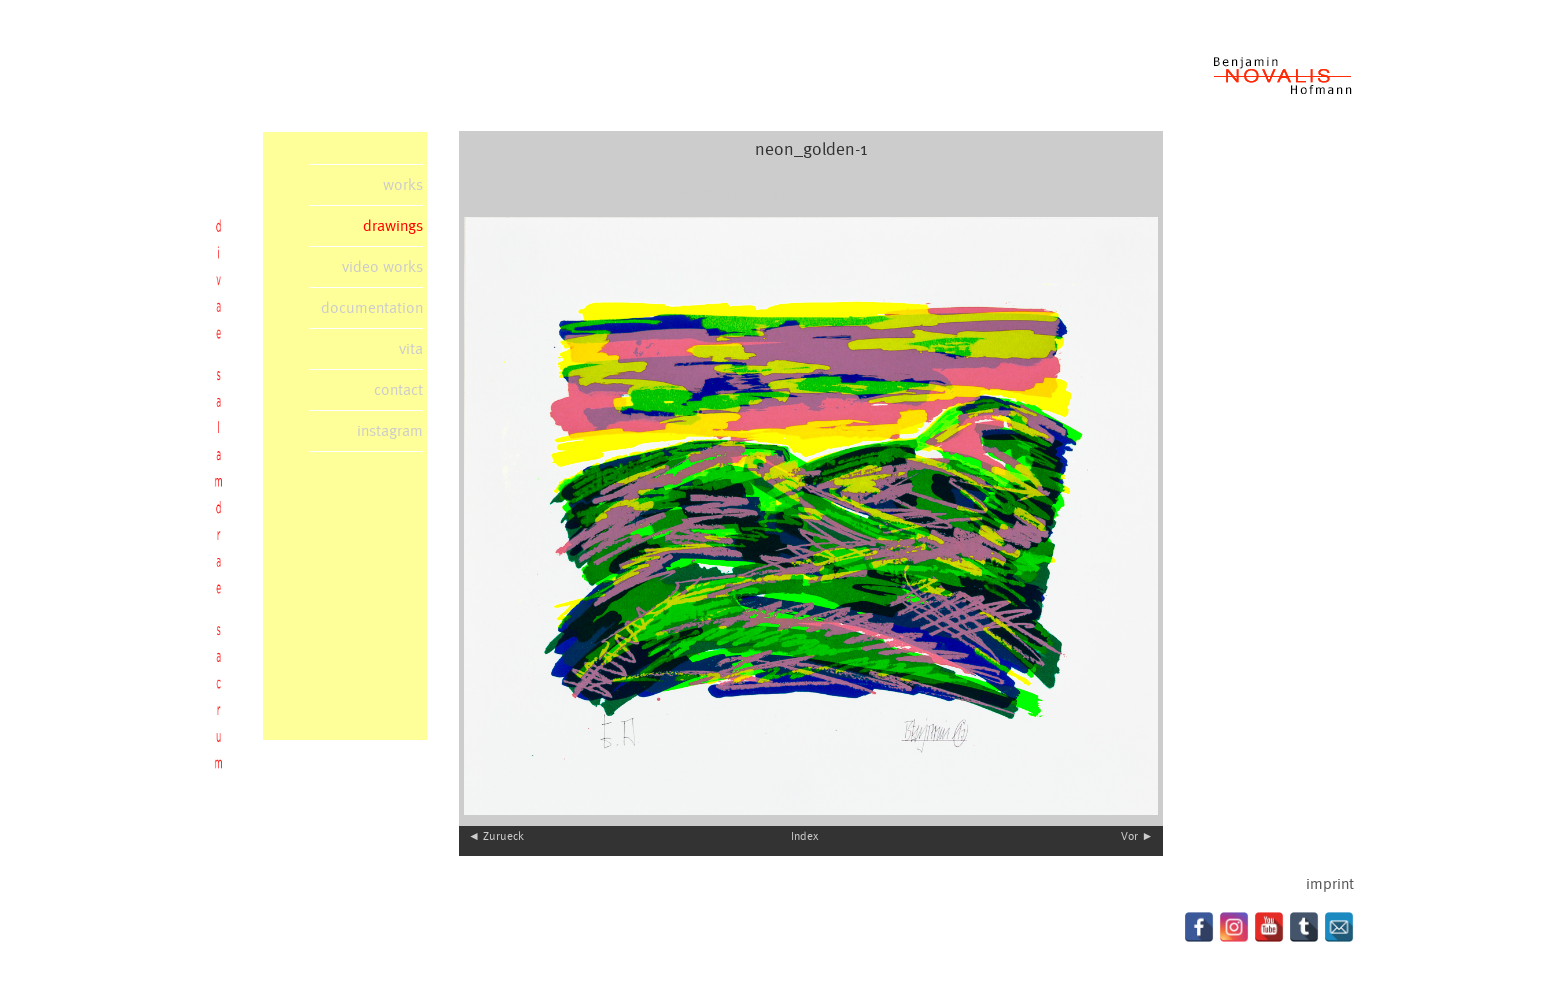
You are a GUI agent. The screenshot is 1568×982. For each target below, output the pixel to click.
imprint (1330, 884)
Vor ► (1137, 836)
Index (804, 836)
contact (398, 390)
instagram (390, 431)
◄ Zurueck (496, 836)
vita (411, 349)
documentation (372, 308)
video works (382, 267)
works (403, 185)
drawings (393, 226)
